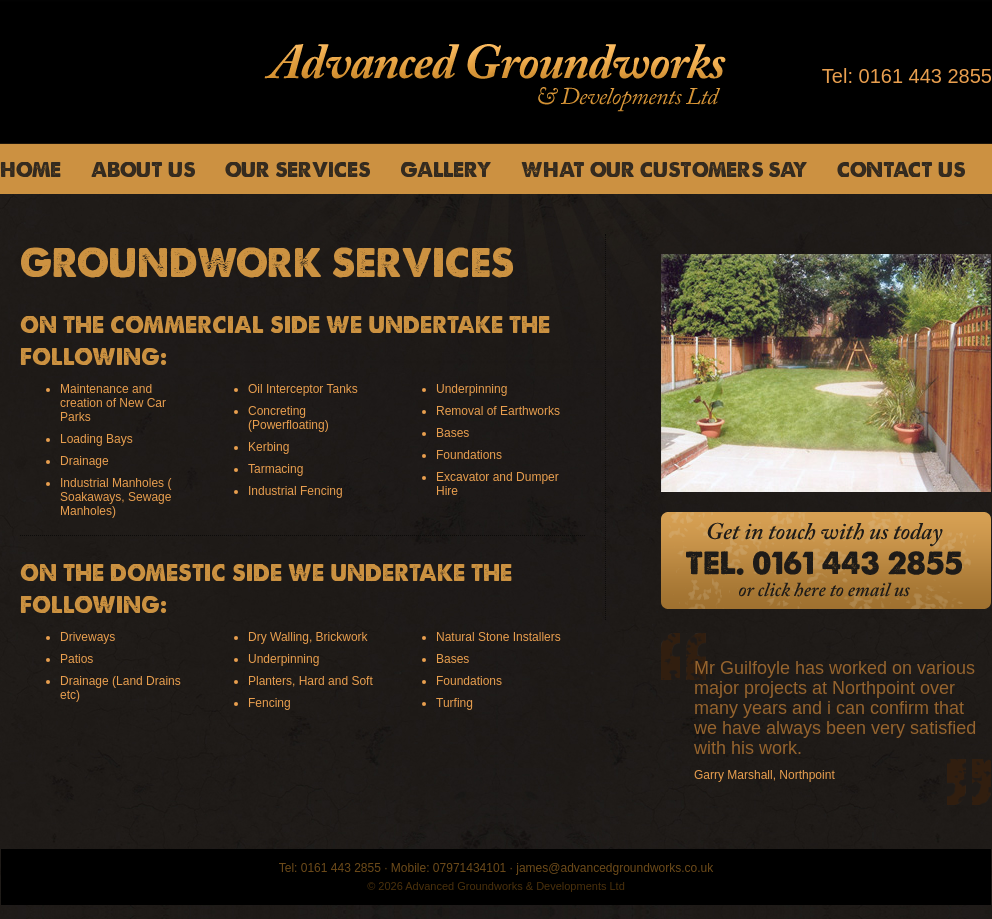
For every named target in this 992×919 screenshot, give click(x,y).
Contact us (901, 169)
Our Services (297, 169)
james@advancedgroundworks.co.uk (614, 868)
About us (143, 169)
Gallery (445, 169)
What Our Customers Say (664, 169)
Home (30, 169)
